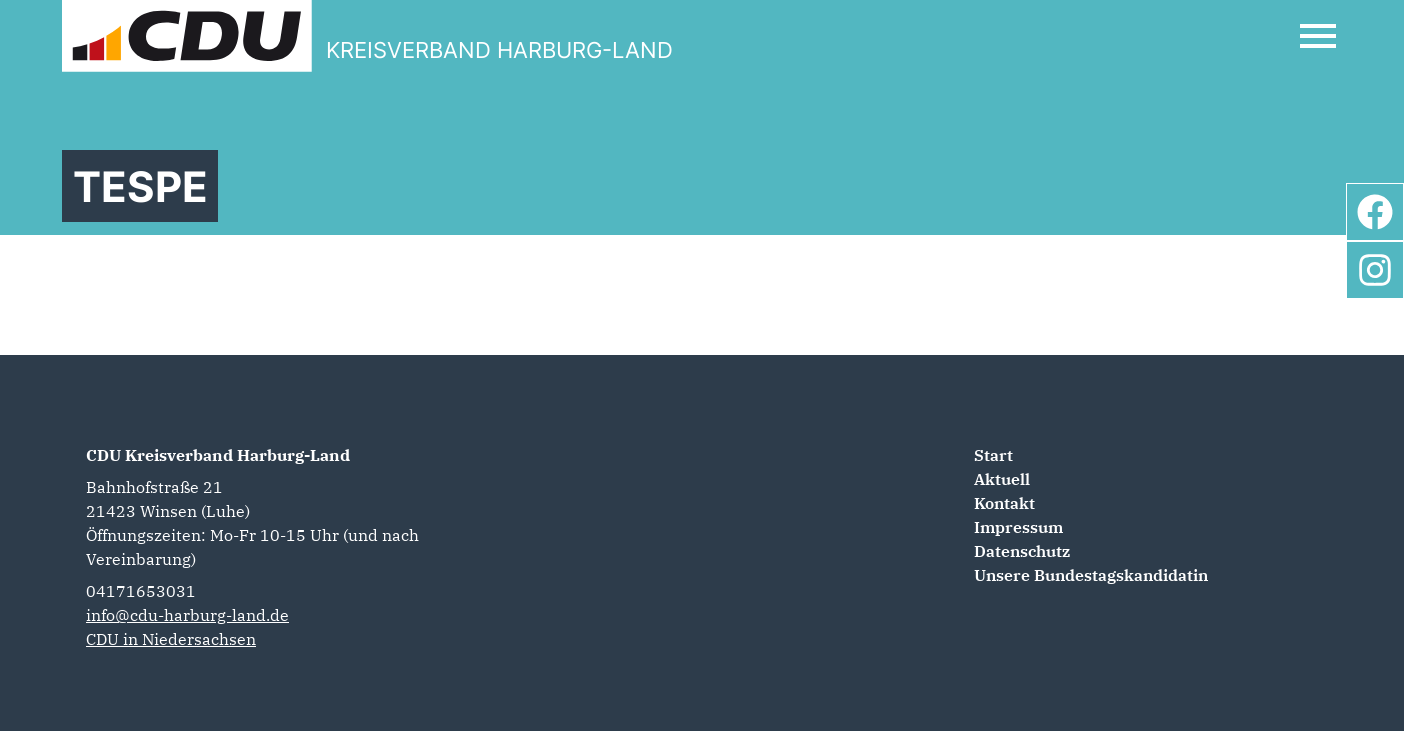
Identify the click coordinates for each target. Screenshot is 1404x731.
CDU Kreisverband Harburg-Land (218, 455)
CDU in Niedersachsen (171, 639)
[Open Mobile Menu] (1318, 36)
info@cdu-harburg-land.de (187, 615)
